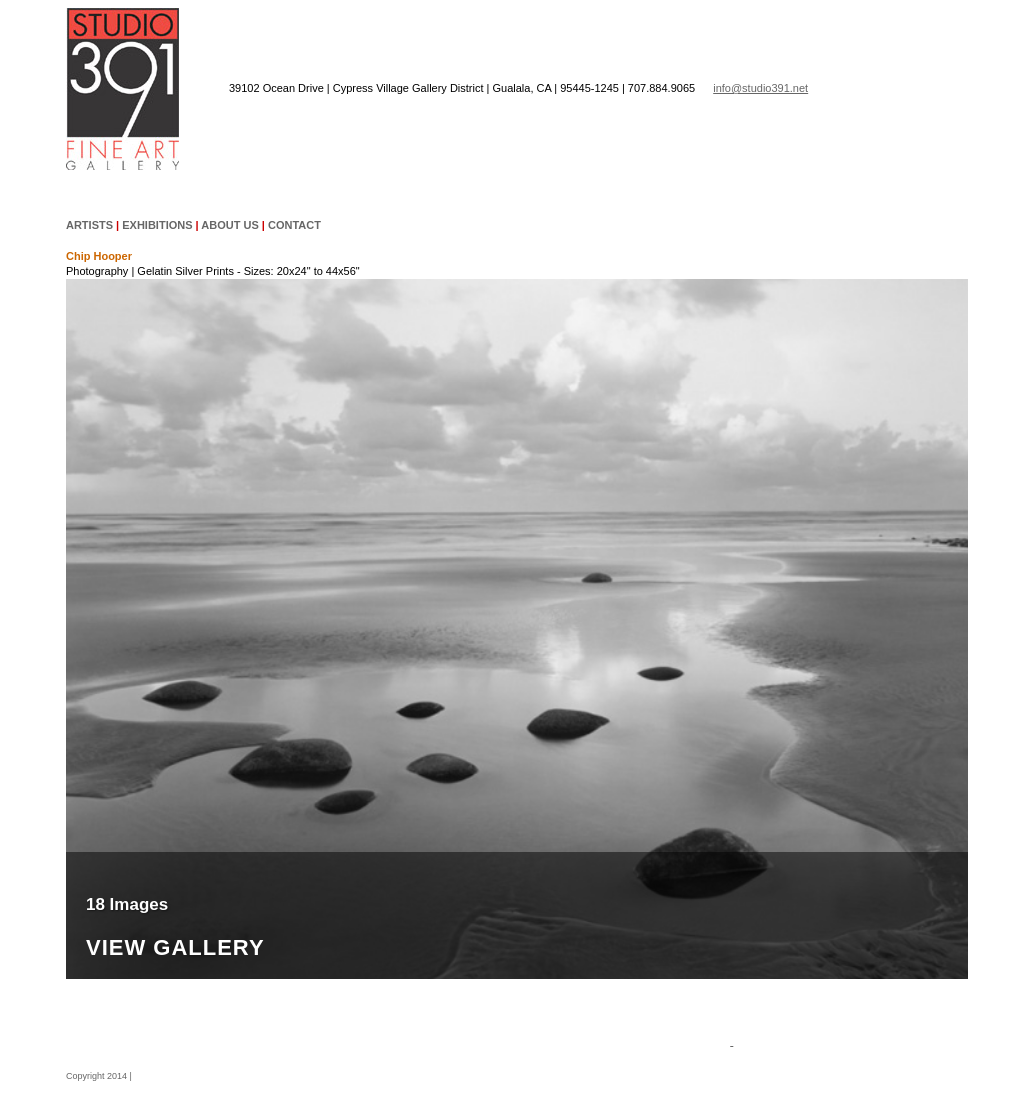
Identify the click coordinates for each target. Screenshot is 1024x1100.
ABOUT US (229, 225)
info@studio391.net (760, 88)
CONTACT (294, 225)
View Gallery (175, 948)
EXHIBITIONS (157, 225)
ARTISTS (89, 225)
